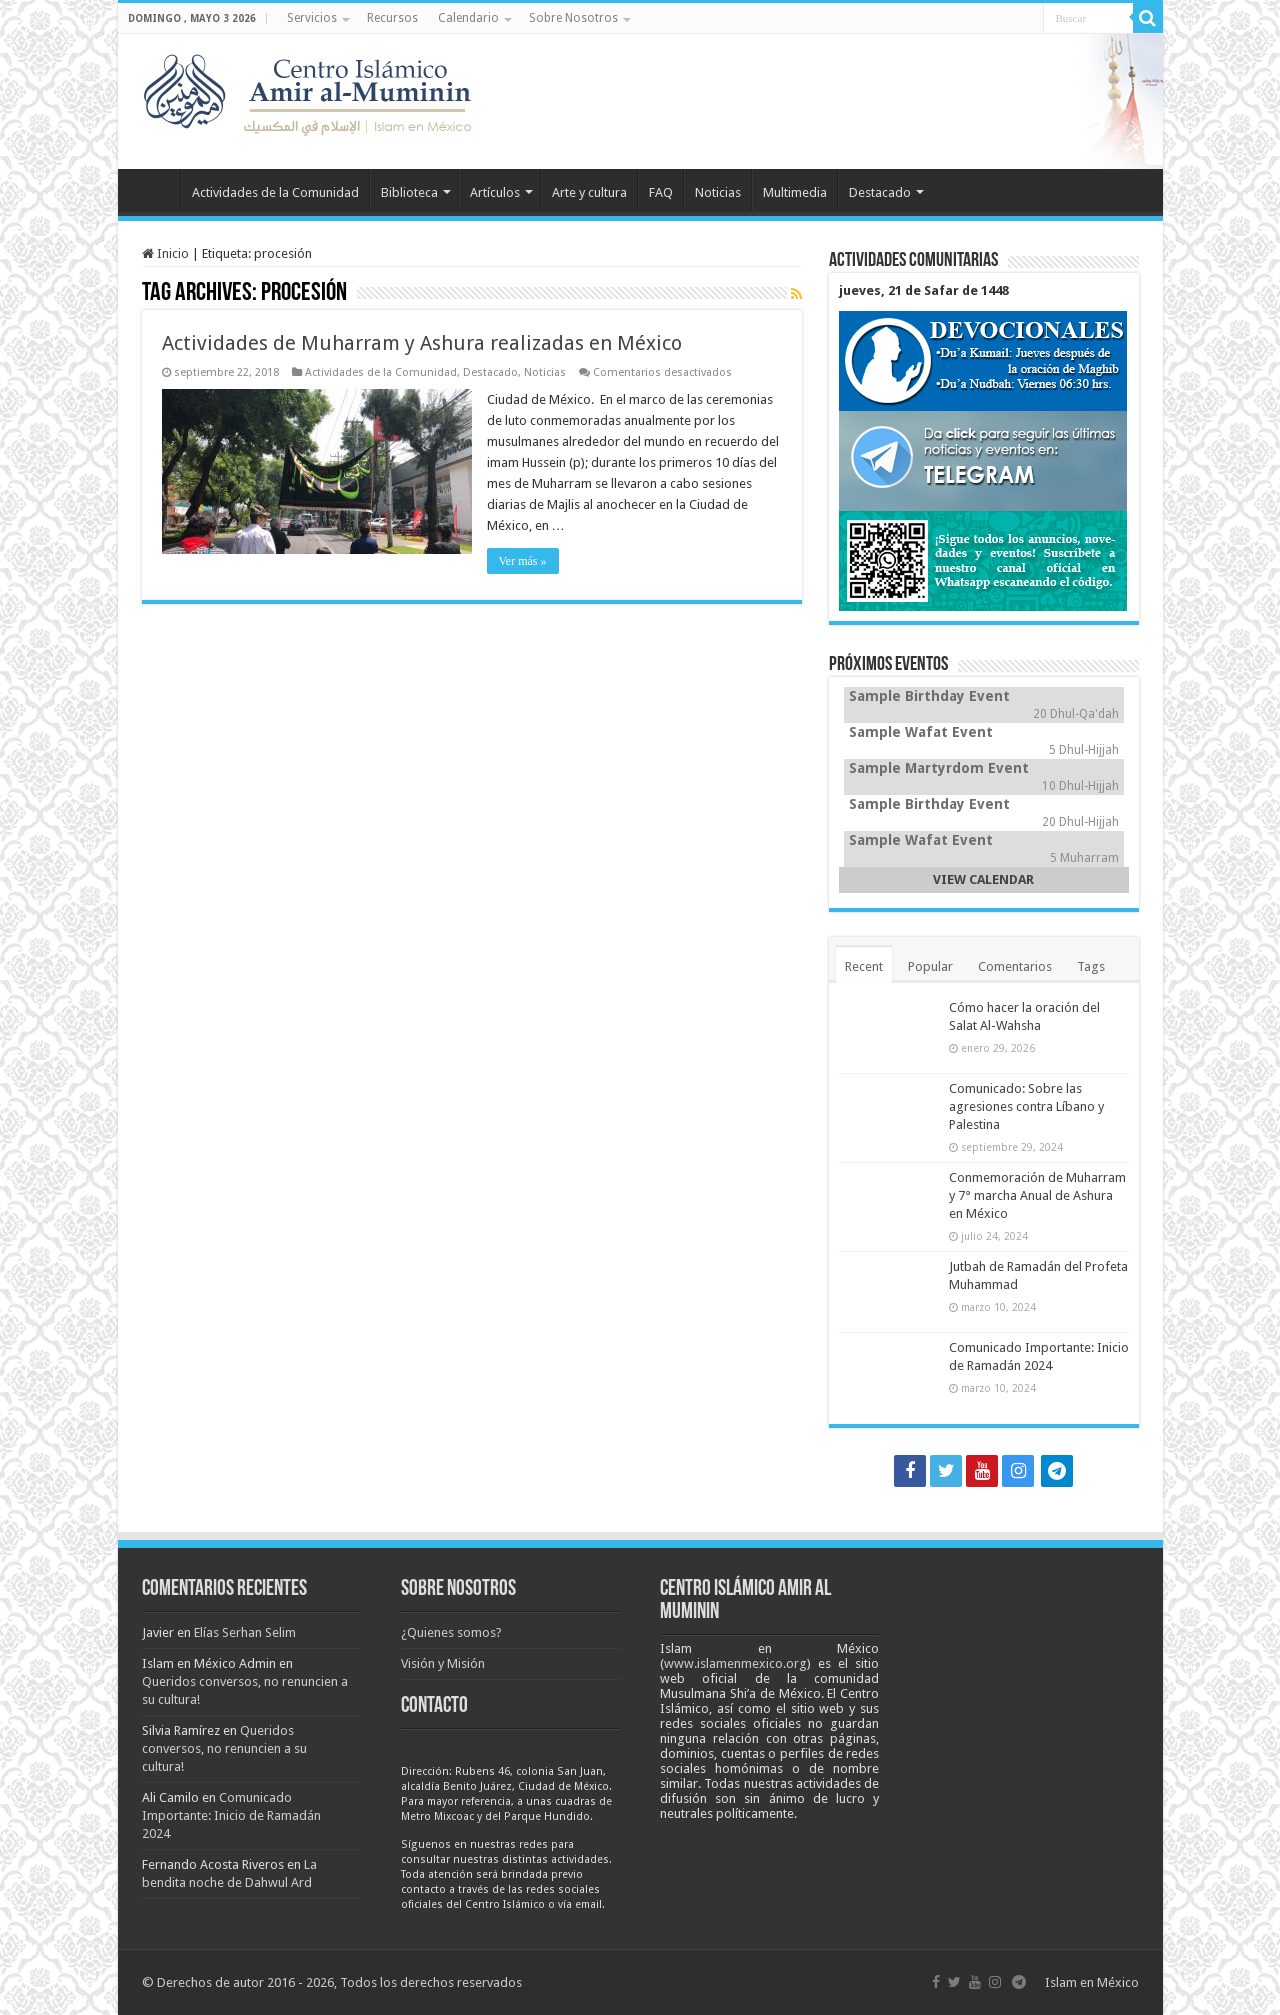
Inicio (154, 190)
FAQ (661, 192)
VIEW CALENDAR (983, 879)
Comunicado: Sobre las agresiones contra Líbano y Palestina (1026, 1106)
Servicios (312, 18)
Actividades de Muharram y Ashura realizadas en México (422, 343)
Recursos (392, 18)
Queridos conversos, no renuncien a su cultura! (224, 1748)
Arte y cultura (589, 192)
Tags (1091, 966)
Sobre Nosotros (573, 18)
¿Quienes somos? (451, 1632)
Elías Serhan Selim (245, 1632)
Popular (930, 966)
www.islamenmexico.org (735, 1663)
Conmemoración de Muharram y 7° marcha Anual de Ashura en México (1037, 1195)
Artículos (495, 192)
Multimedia (795, 192)
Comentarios (1015, 966)
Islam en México (1092, 1982)
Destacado (880, 192)
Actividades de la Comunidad (275, 192)
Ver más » (523, 561)
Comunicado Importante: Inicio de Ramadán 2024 (231, 1815)
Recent (864, 966)
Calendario (468, 18)
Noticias (718, 192)
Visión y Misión (443, 1663)
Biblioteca (409, 192)
